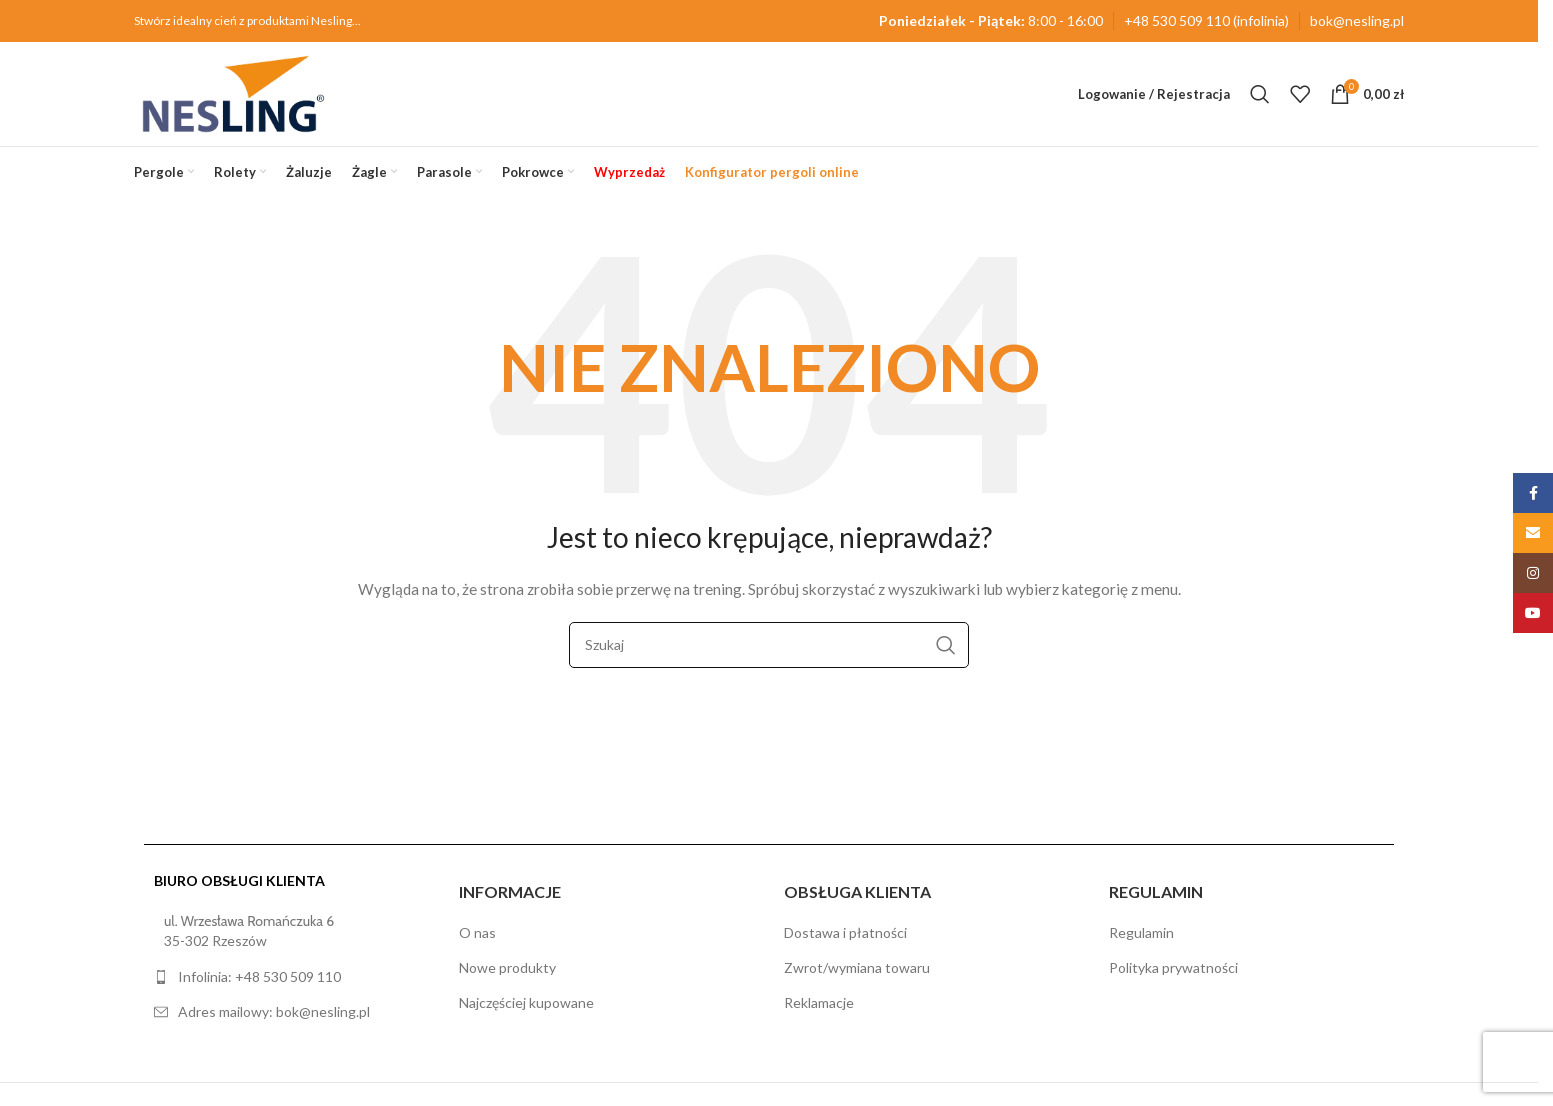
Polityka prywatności (1173, 967)
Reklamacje (819, 1002)
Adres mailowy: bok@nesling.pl (274, 1011)
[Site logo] (233, 92)
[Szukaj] (1260, 94)
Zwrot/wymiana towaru (857, 967)
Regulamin (1141, 932)
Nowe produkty (507, 967)
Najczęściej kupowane (526, 1002)
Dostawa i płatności (845, 932)
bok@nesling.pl (1357, 20)
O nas (477, 932)
